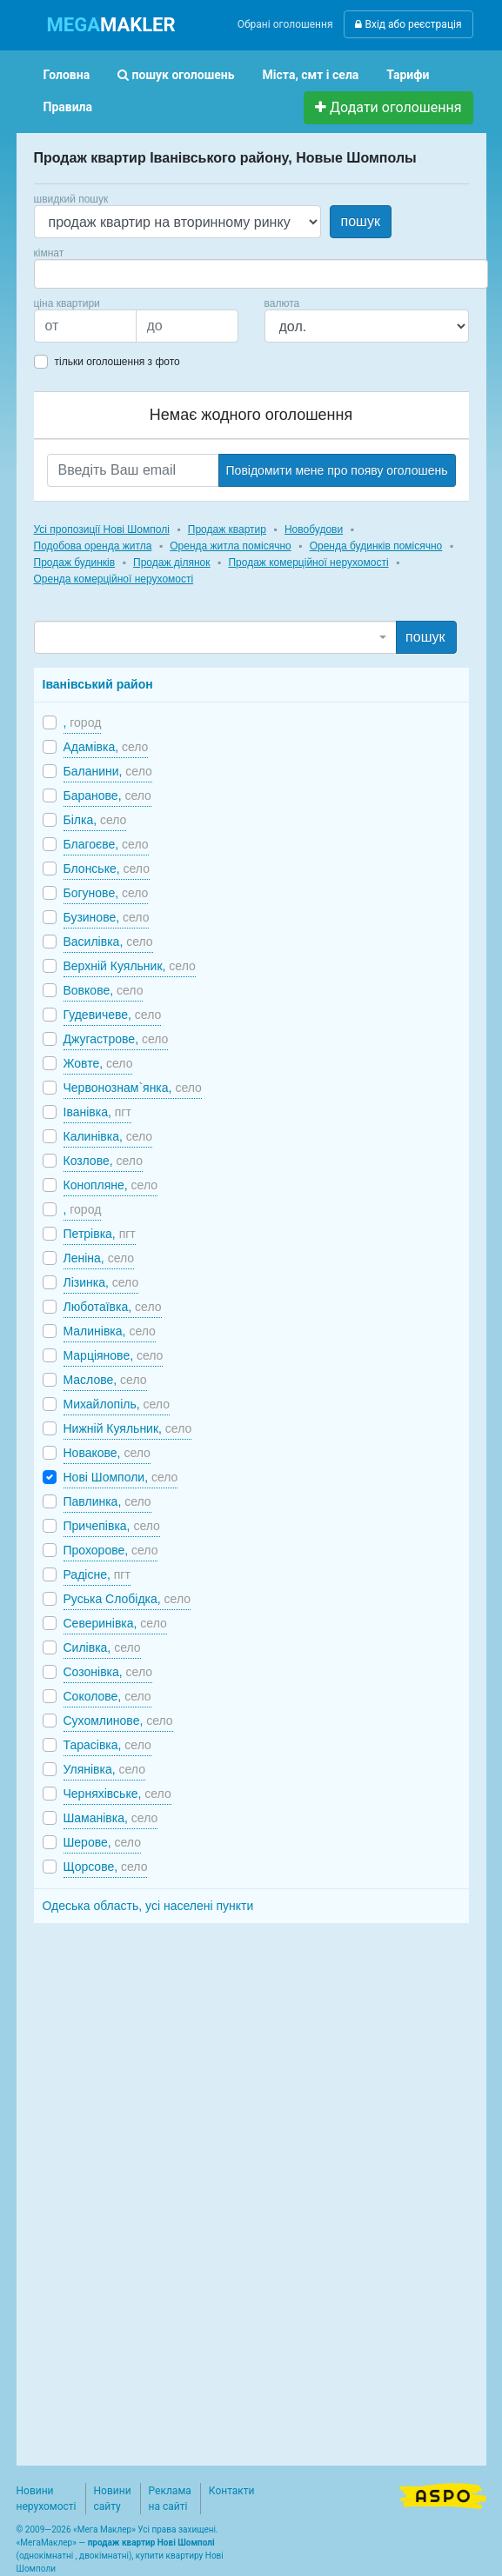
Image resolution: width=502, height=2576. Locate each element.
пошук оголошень (175, 75)
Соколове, (107, 1696)
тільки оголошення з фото (117, 362)
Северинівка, (115, 1623)
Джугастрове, (116, 1039)
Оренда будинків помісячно (376, 546)
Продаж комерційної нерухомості (308, 562)
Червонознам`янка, (133, 1088)
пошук (360, 221)
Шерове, (102, 1842)
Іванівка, (97, 1112)
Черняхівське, (117, 1794)
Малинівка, (110, 1331)
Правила (68, 107)
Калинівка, (108, 1136)
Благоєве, (106, 844)
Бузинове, (107, 917)
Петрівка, (100, 1234)
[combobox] (261, 274)
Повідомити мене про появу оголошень (337, 470)
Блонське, (107, 868)
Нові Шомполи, (121, 1477)
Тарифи (407, 75)
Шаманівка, (111, 1818)
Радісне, (97, 1574)
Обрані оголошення (285, 24)
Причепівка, (112, 1526)
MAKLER (111, 25)
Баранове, (107, 795)
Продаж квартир (227, 529)
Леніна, (99, 1258)
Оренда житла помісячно (230, 546)
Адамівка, (106, 747)
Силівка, (102, 1647)
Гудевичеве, (113, 1015)
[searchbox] (65, 274)
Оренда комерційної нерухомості (114, 579)
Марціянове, (114, 1355)
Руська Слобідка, (127, 1599)
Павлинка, (107, 1501)
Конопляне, (111, 1185)
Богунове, (106, 893)
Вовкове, (104, 990)
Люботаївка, (113, 1307)
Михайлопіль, (117, 1404)
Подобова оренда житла (93, 546)
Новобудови (313, 529)
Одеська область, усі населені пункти (148, 1906)
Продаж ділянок (171, 562)
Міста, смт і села (311, 75)
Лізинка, (101, 1282)
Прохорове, (111, 1550)
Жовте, (98, 1063)
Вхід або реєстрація (408, 24)
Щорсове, (106, 1867)
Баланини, (108, 771)
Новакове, (107, 1453)
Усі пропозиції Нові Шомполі (102, 529)
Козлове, (103, 1161)
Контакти (232, 2491)
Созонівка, (108, 1672)
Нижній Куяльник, (128, 1428)
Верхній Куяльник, (130, 966)
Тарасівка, (107, 1745)
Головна (67, 75)
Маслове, (105, 1380)
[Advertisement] (164, 2185)
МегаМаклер (46, 2542)
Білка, (95, 820)
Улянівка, (104, 1769)
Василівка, (108, 942)
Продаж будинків (75, 562)
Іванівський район (98, 684)
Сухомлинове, (118, 1720)
